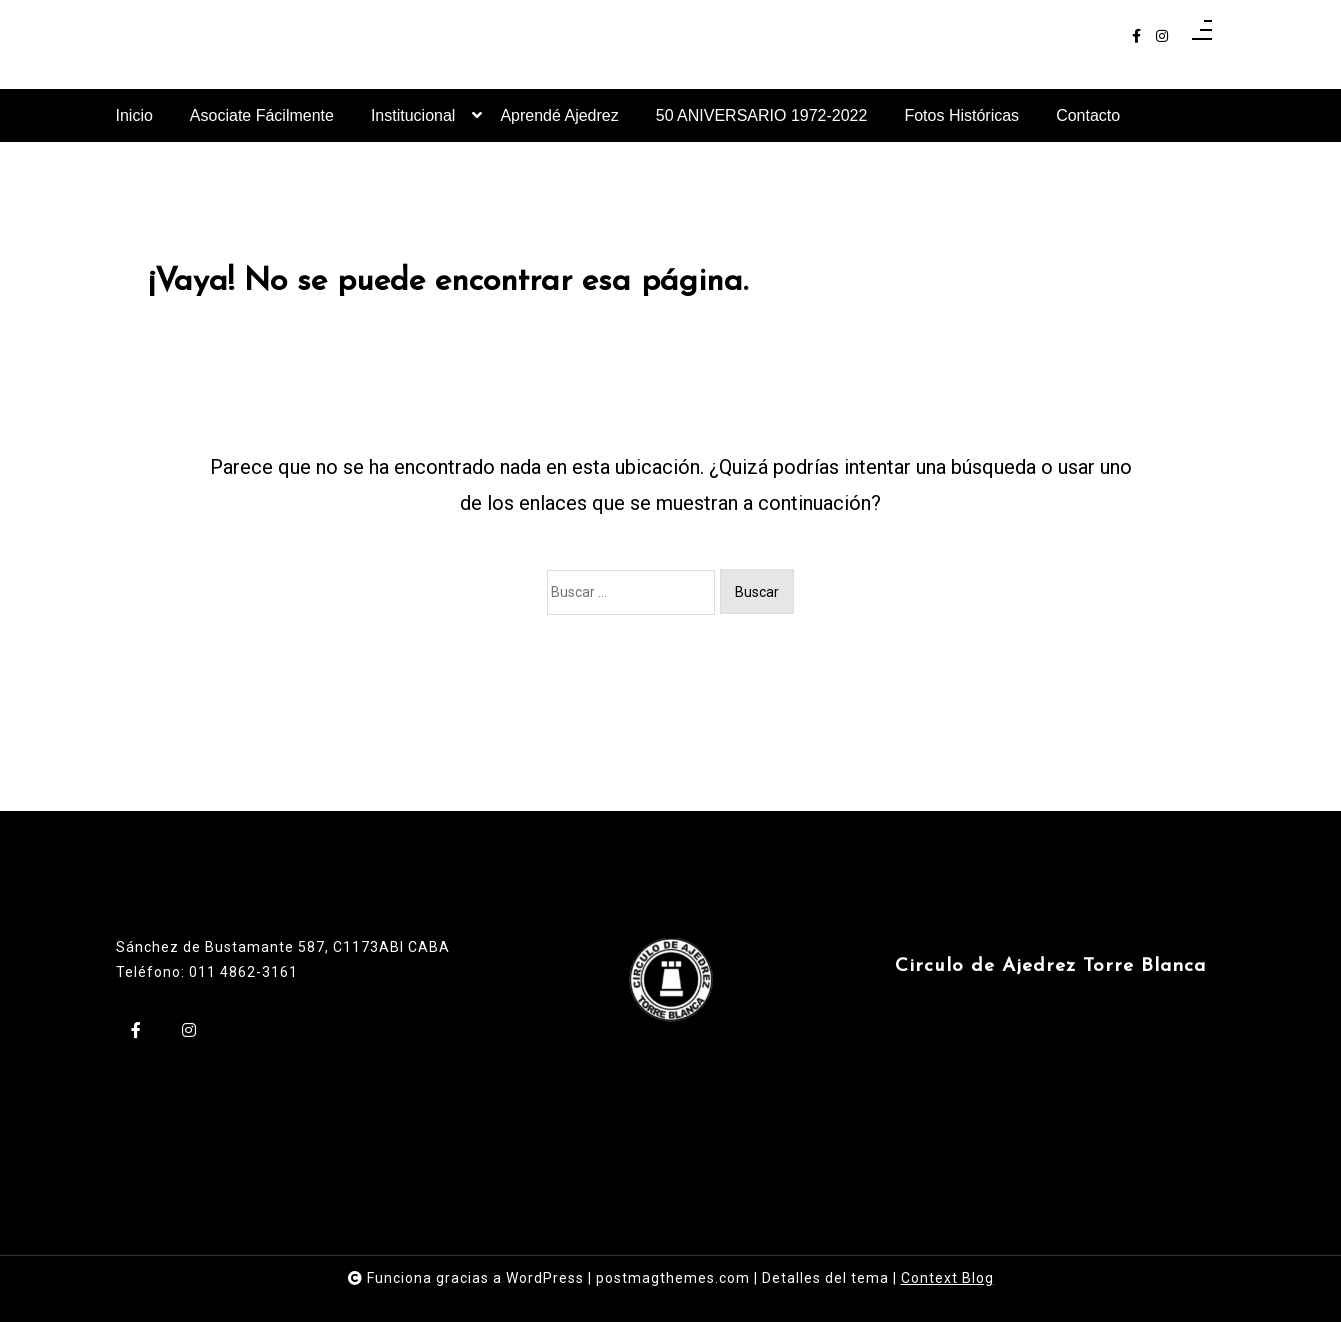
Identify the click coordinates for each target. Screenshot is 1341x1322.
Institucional (413, 124)
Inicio (134, 115)
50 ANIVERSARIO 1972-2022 (762, 115)
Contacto (1088, 115)
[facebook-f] (1136, 36)
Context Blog (947, 1278)
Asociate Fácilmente (262, 115)
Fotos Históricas (961, 115)
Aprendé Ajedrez (559, 115)
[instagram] (1162, 36)
